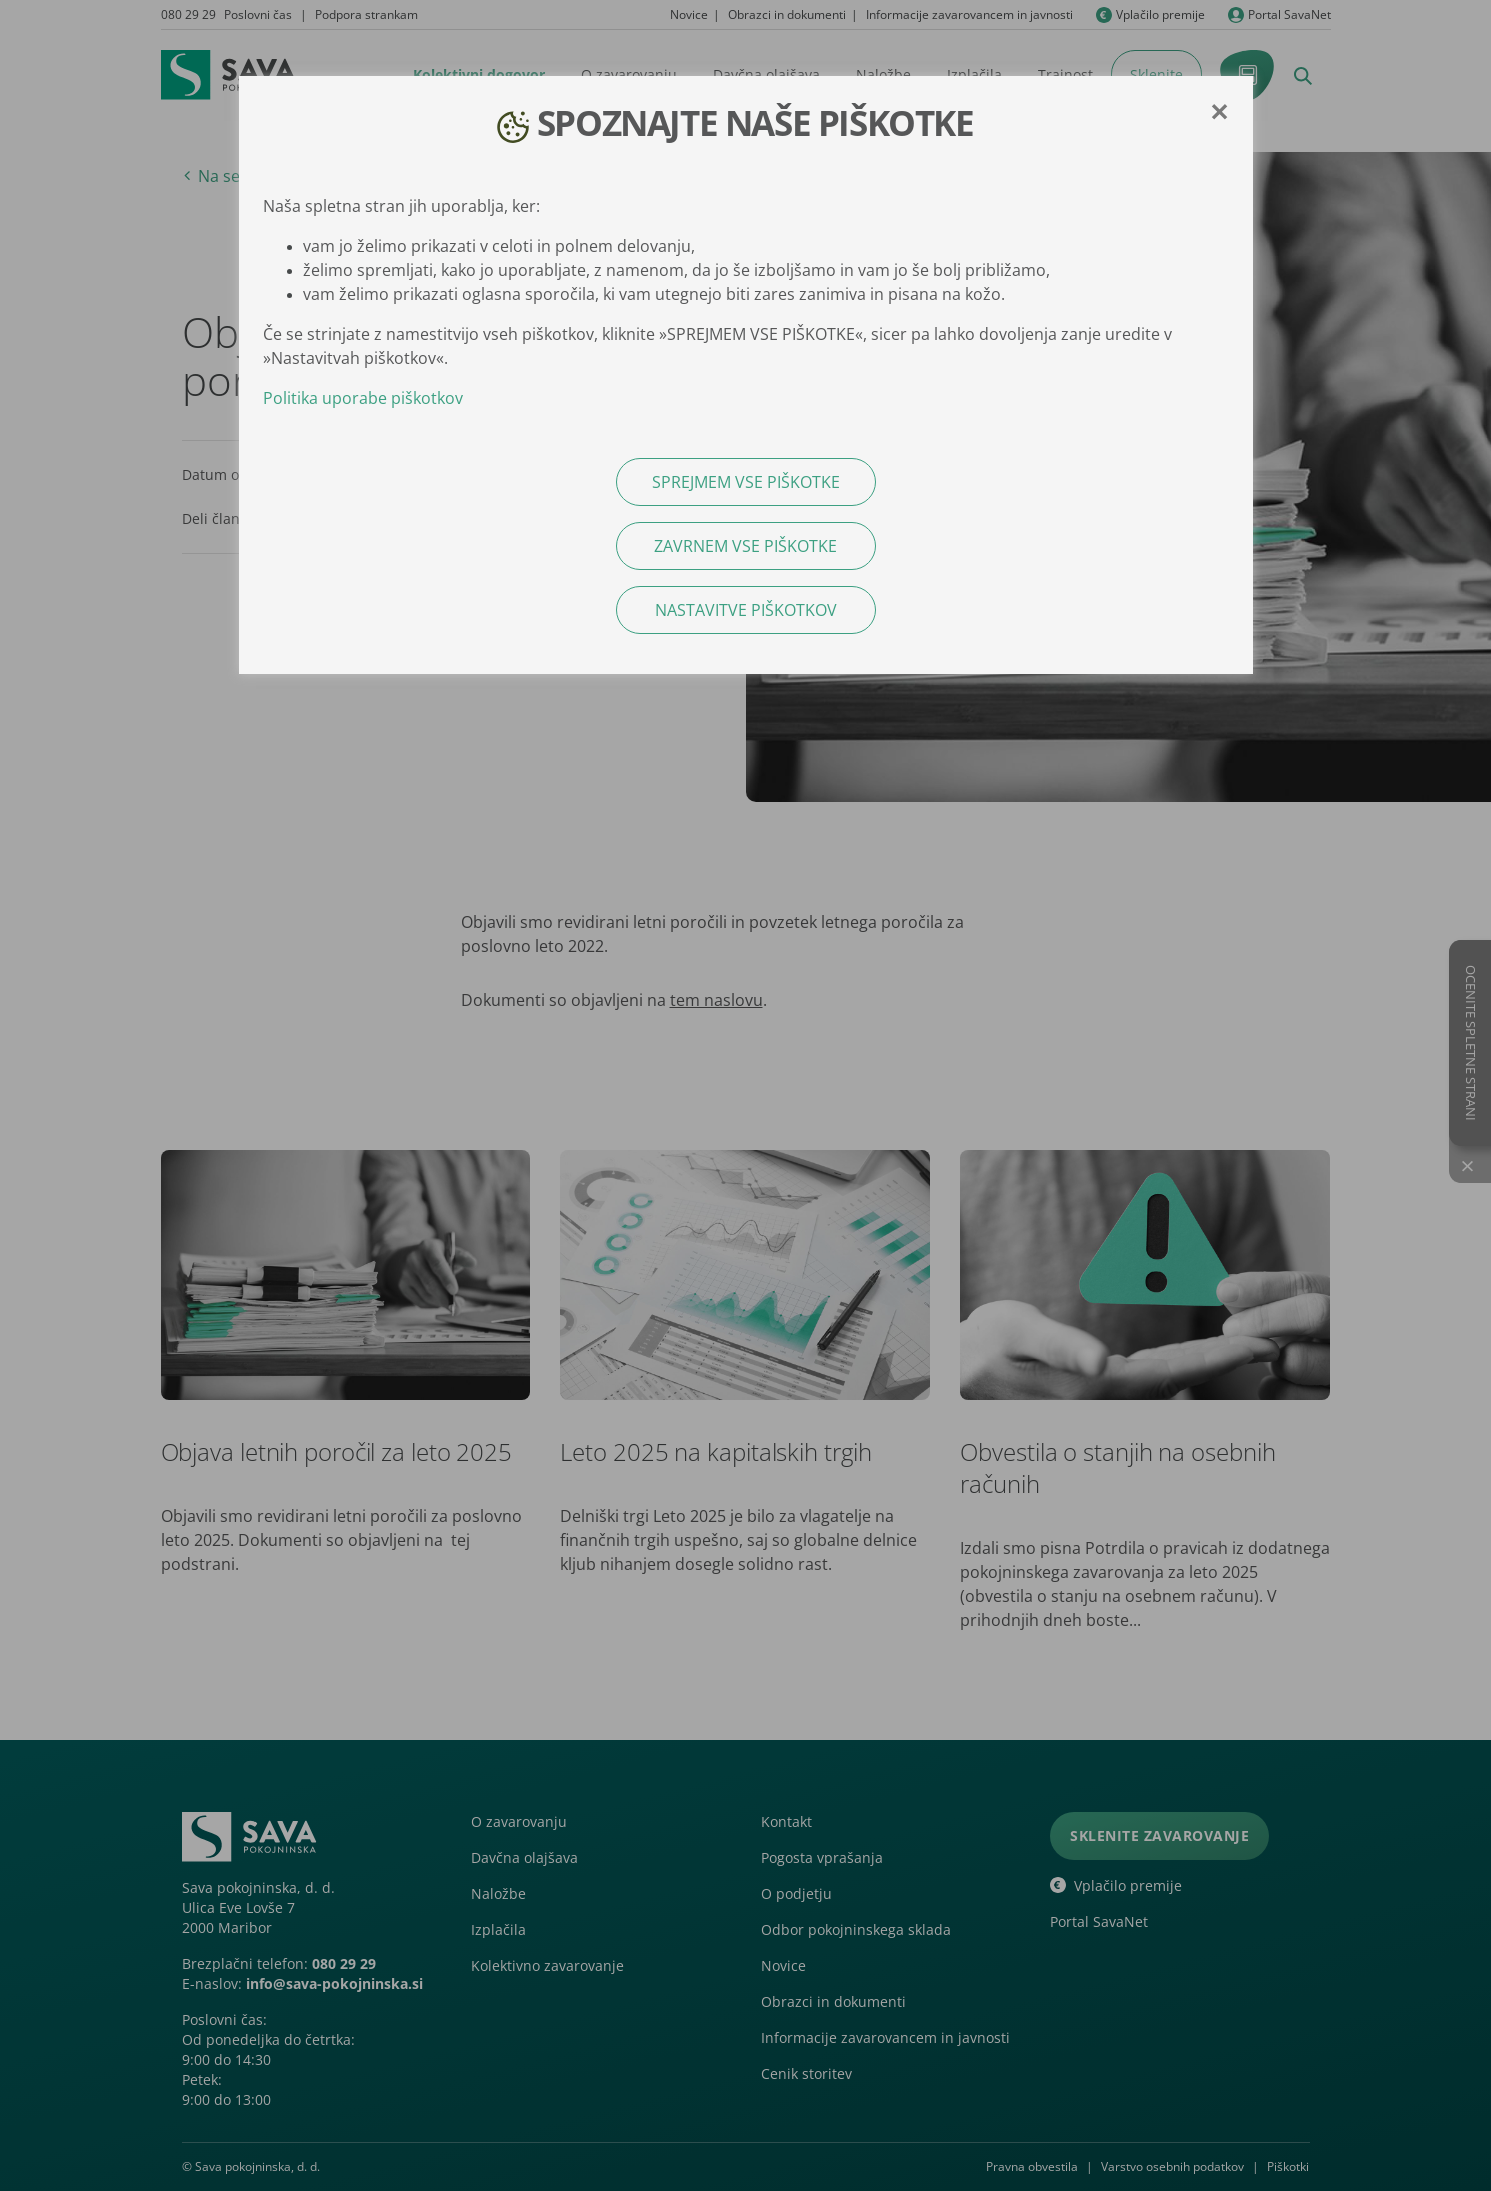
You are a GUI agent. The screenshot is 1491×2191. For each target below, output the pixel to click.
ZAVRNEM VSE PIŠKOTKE (745, 546)
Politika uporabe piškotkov (363, 398)
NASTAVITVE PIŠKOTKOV (746, 610)
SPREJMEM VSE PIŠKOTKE (746, 482)
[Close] (1219, 112)
